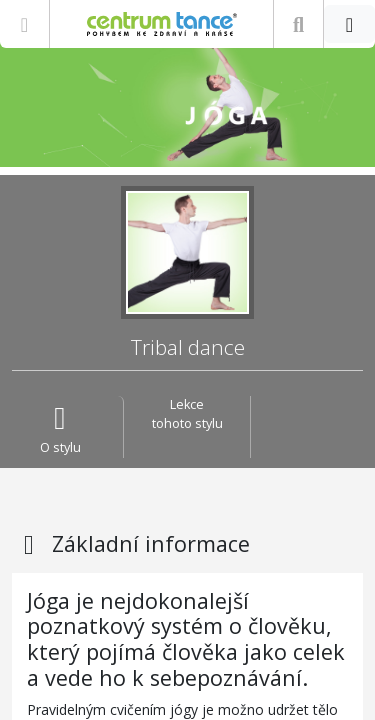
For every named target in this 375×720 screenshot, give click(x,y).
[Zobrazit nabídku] (24, 24)
